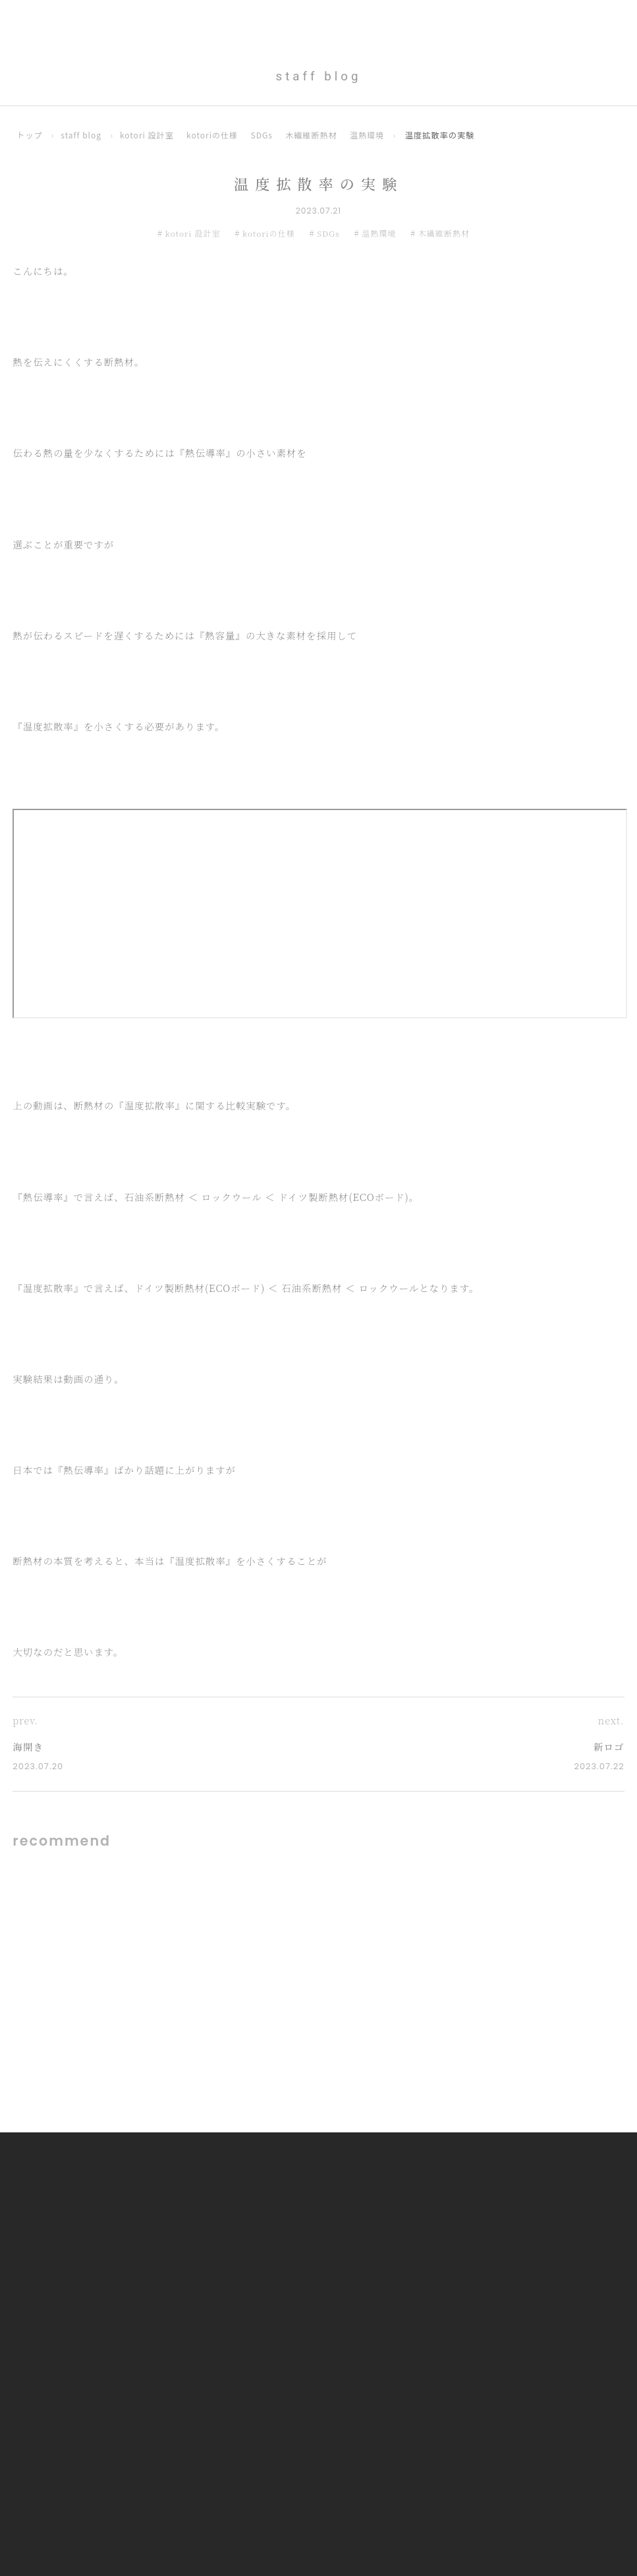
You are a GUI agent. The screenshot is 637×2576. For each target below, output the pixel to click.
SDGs (265, 135)
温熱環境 (371, 135)
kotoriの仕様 (215, 135)
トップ (29, 135)
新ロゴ (608, 1747)
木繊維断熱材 (315, 135)
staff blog (82, 135)
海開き (28, 1747)
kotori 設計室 (148, 135)
